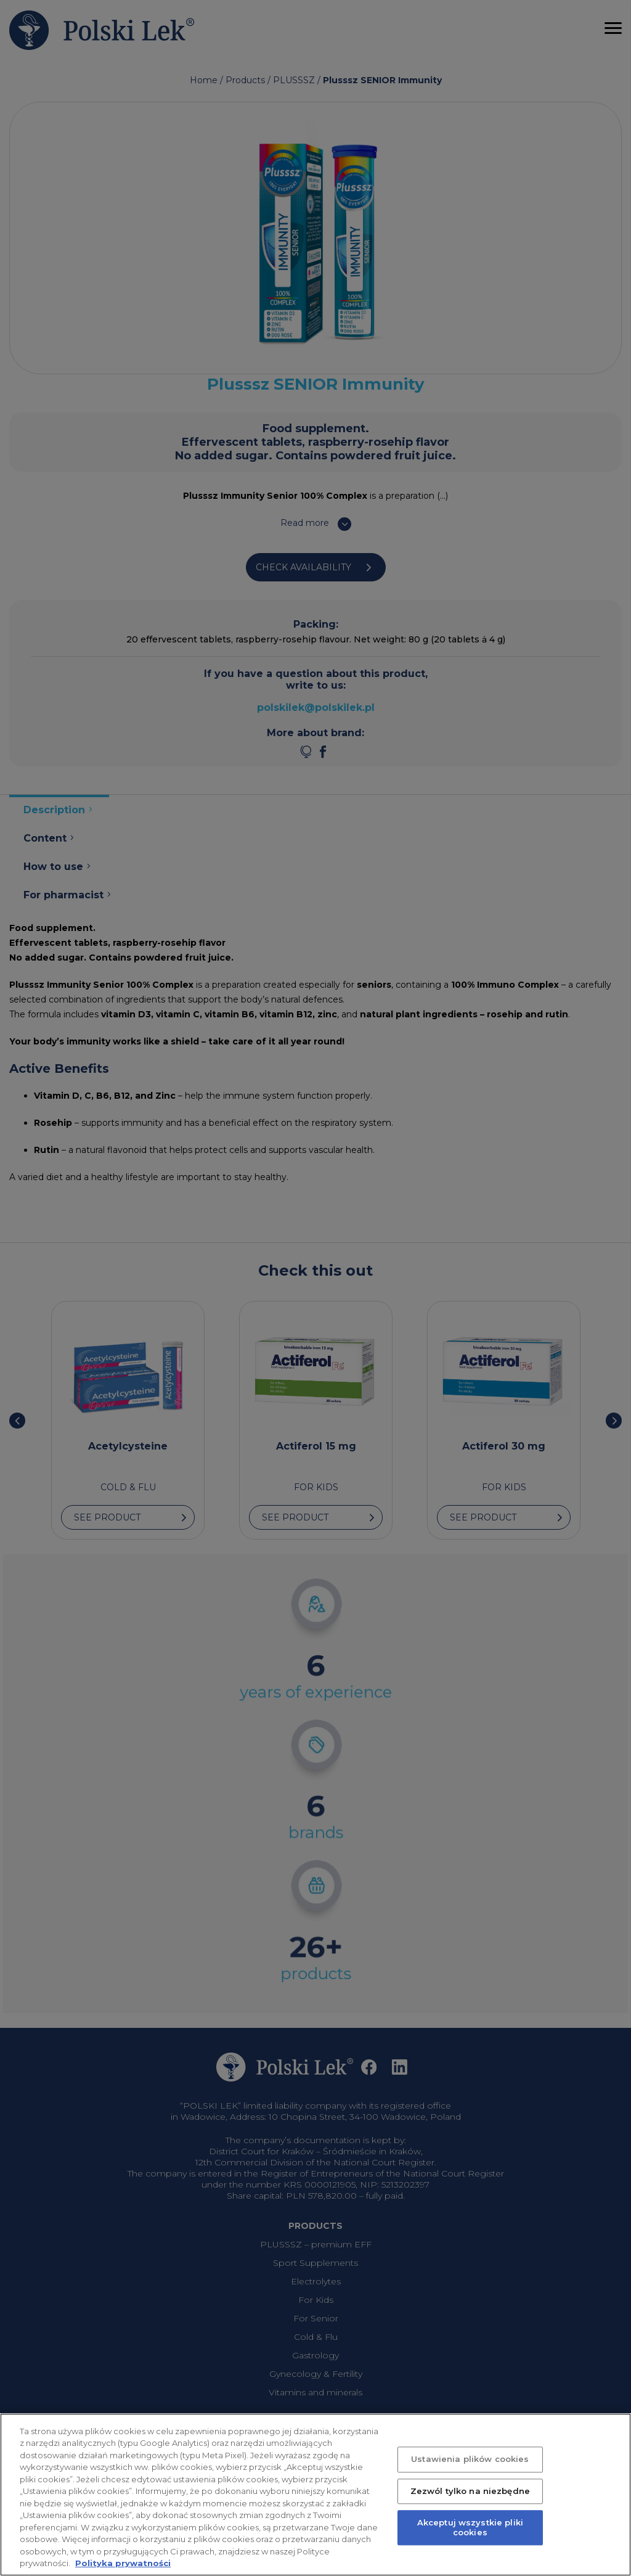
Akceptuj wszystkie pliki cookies (470, 2543)
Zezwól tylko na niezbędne (470, 2507)
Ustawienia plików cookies (470, 2475)
